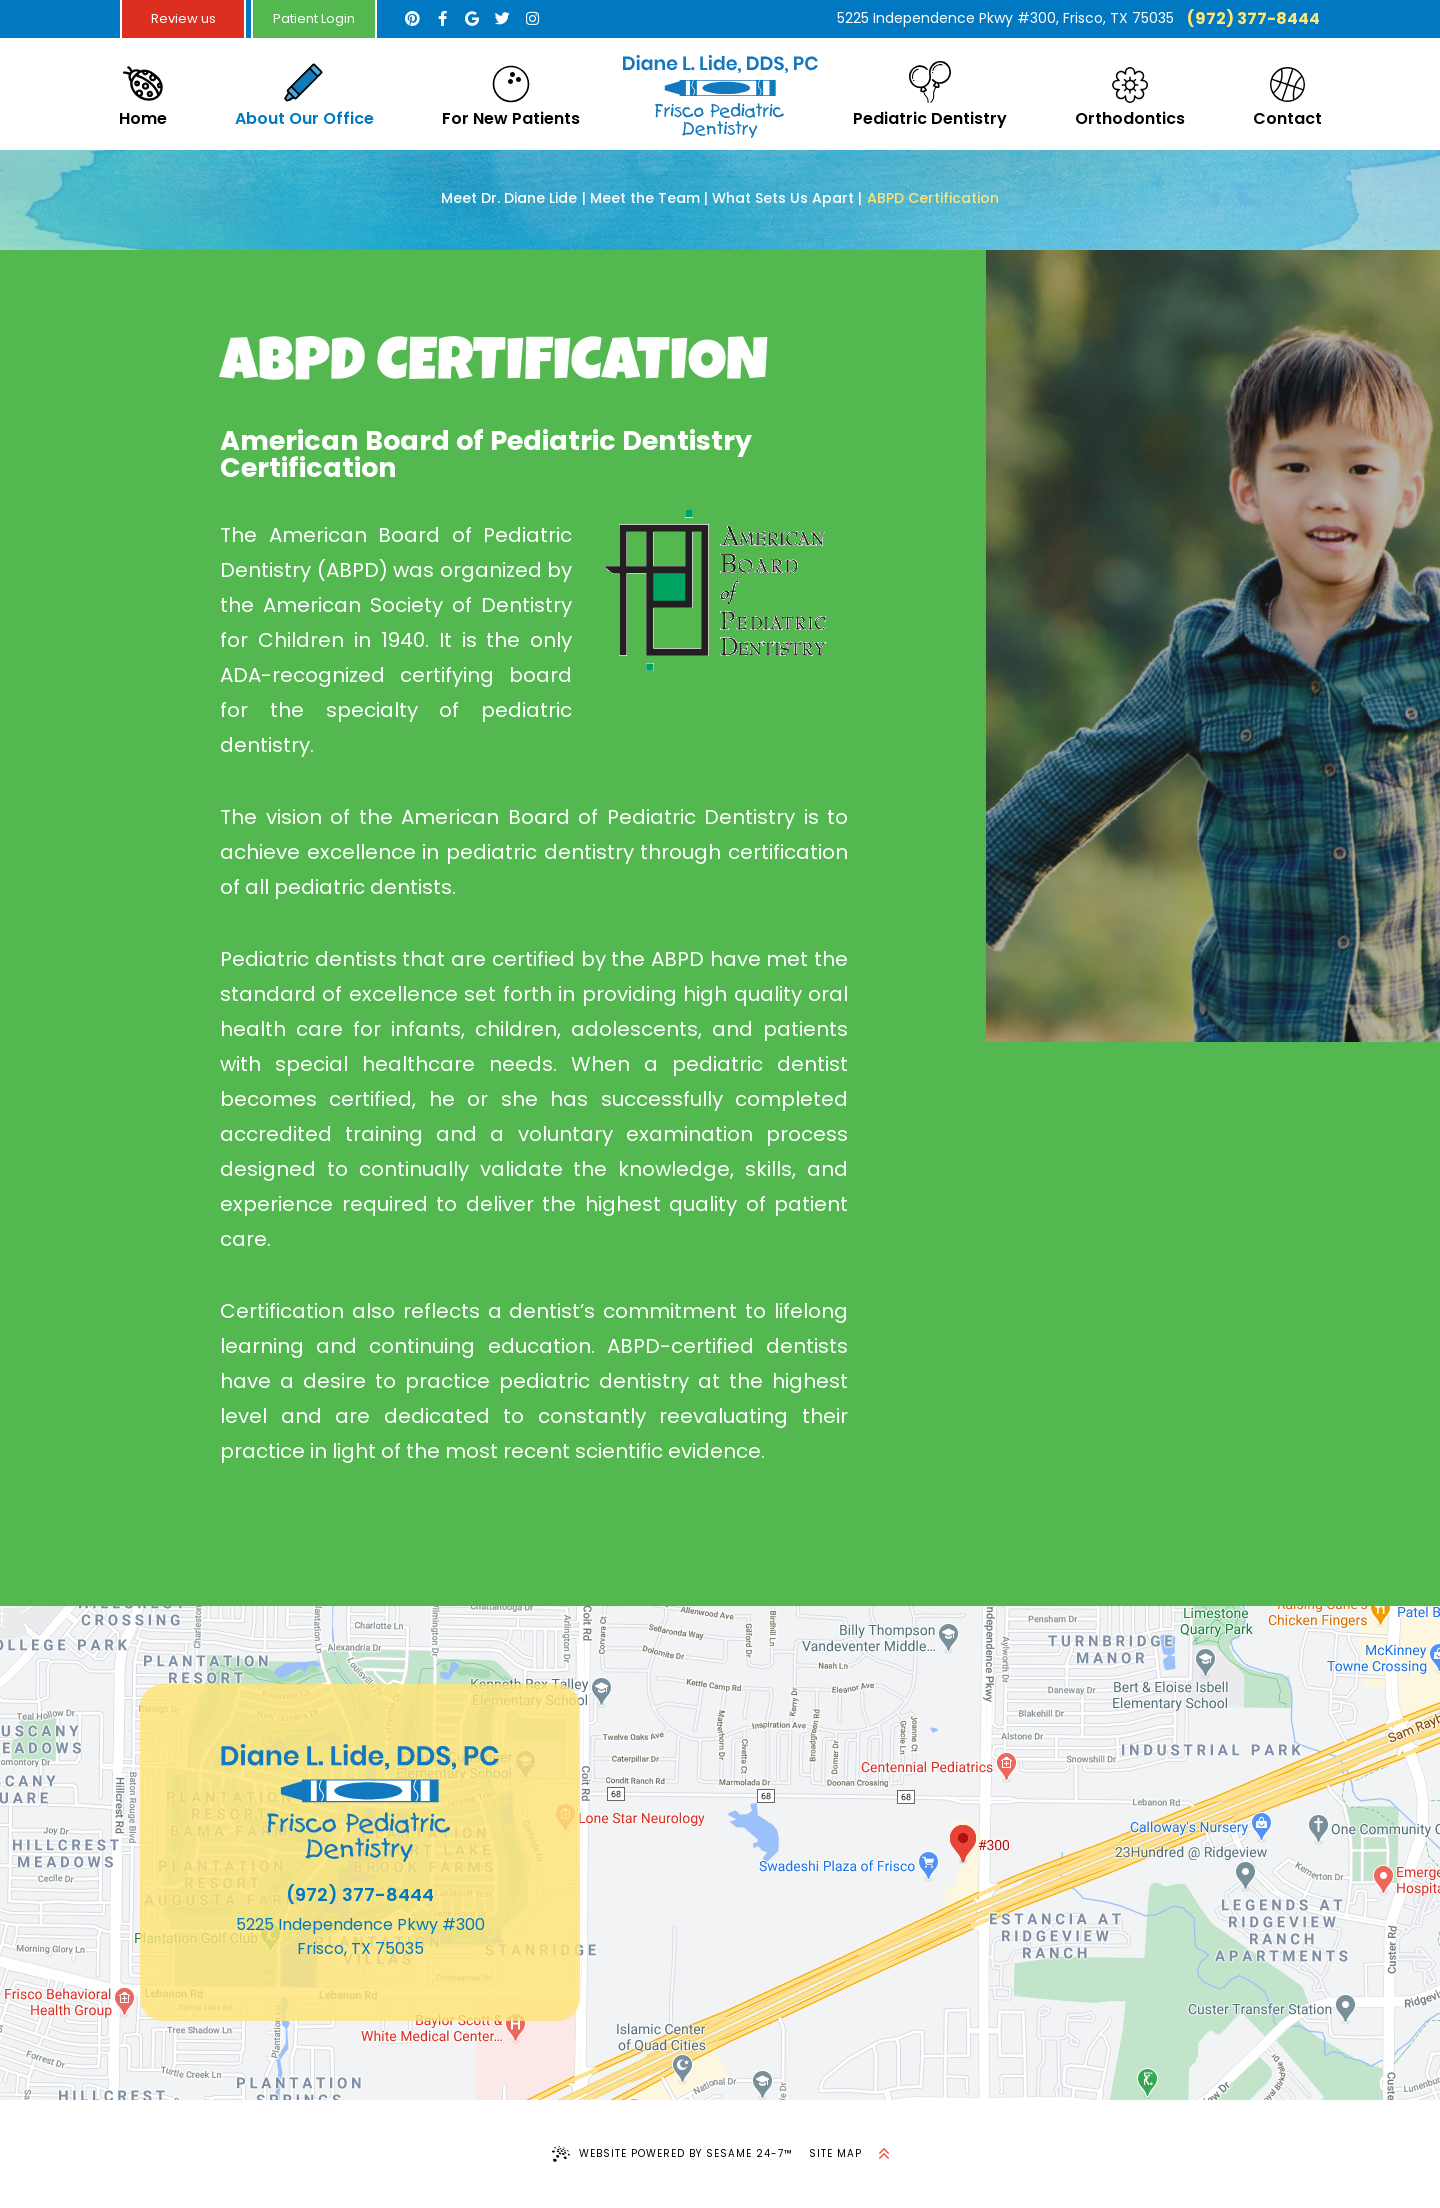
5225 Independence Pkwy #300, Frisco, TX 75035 (1005, 18)
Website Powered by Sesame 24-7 (672, 2154)
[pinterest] (412, 19)
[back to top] (884, 2154)
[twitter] (502, 19)
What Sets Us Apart (783, 198)
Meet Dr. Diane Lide (509, 198)
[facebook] (442, 19)
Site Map (835, 2153)
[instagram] (532, 19)
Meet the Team (645, 198)
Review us (183, 18)
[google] (472, 19)
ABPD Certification (933, 198)
